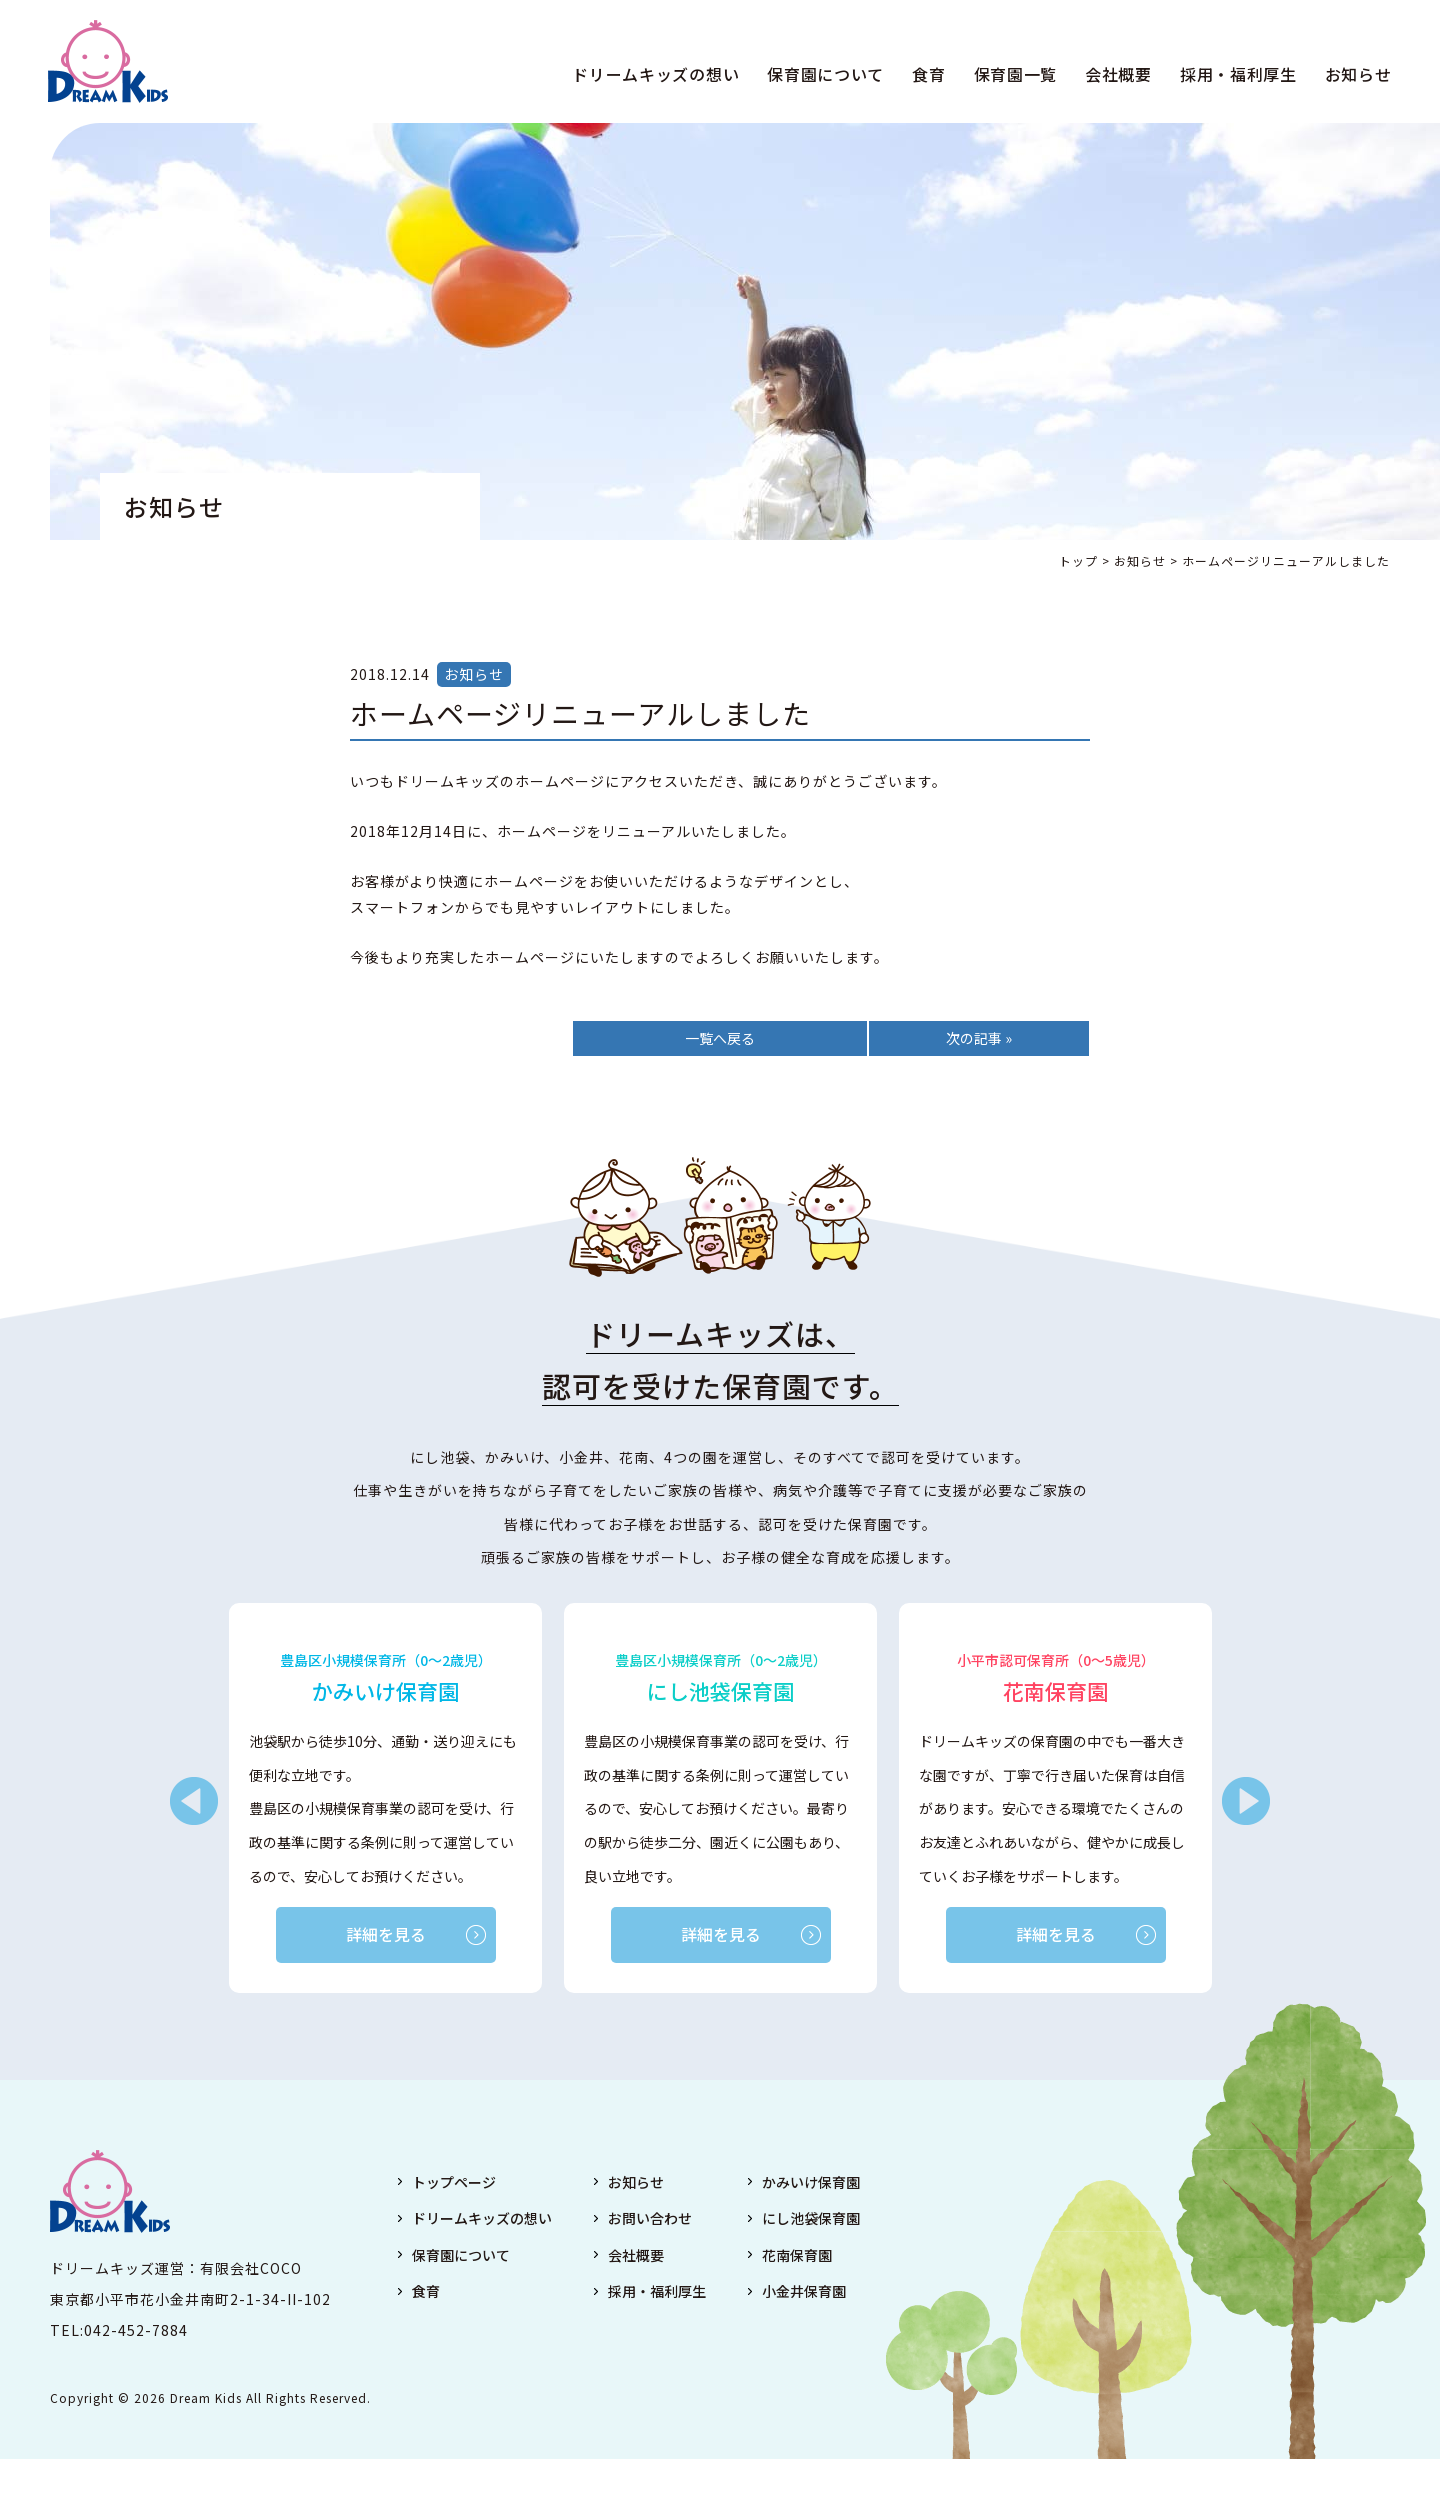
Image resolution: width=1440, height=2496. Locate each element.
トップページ (454, 2182)
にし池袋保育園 (811, 2219)
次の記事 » (979, 1038)
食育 (927, 74)
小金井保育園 (804, 2291)
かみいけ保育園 (811, 2182)
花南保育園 (797, 2255)
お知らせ (1356, 74)
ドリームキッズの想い (654, 74)
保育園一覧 (1014, 74)
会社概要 (1116, 74)
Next (1246, 1802)
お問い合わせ (650, 2219)
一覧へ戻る (720, 1038)
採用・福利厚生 (1236, 74)
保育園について (824, 74)
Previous (194, 1802)
